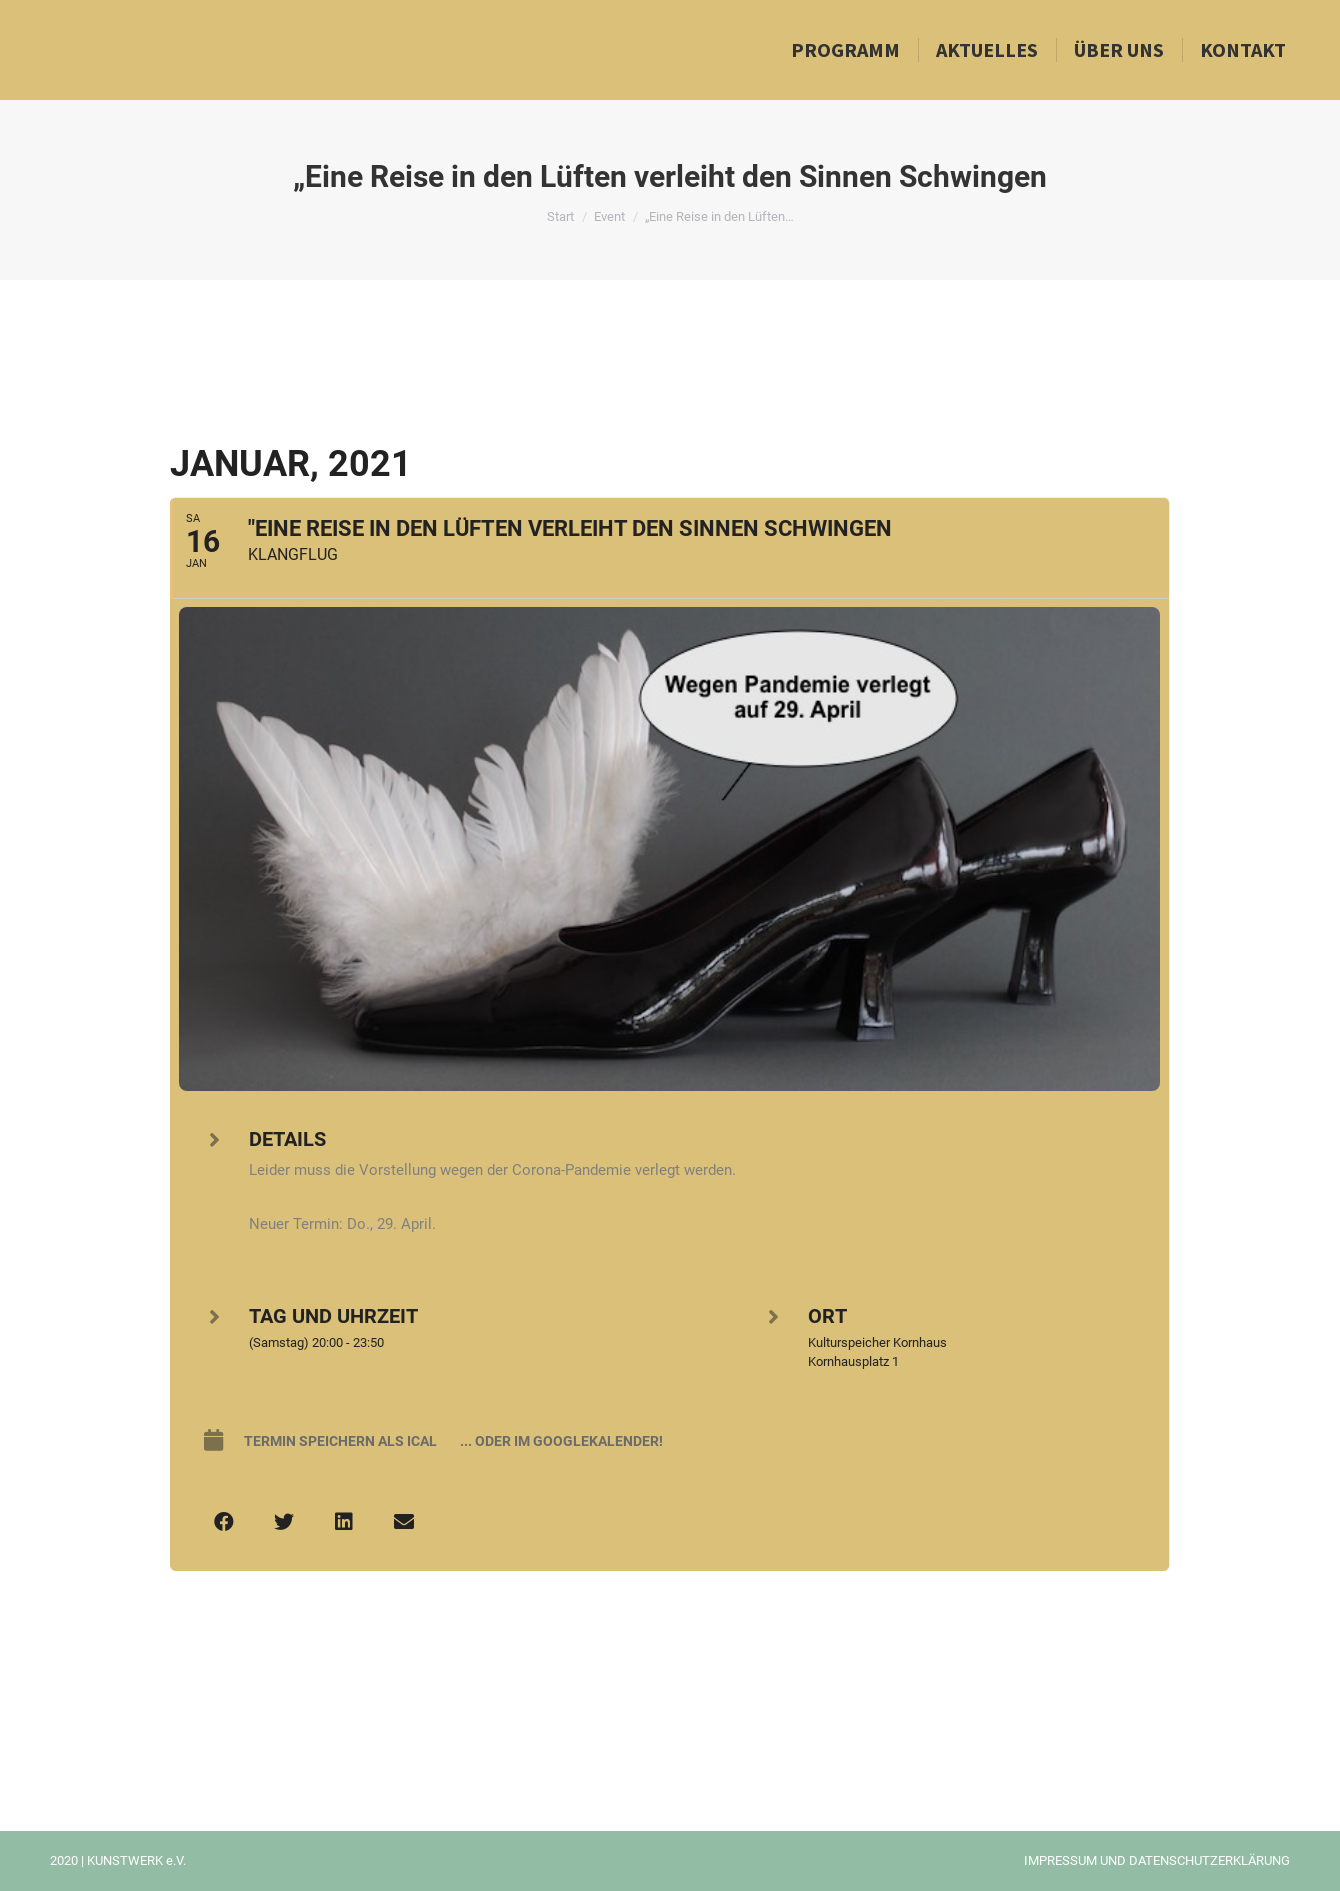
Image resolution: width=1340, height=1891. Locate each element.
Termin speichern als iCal (340, 1441)
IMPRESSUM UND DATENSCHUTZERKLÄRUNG (1157, 1860)
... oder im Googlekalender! (561, 1441)
